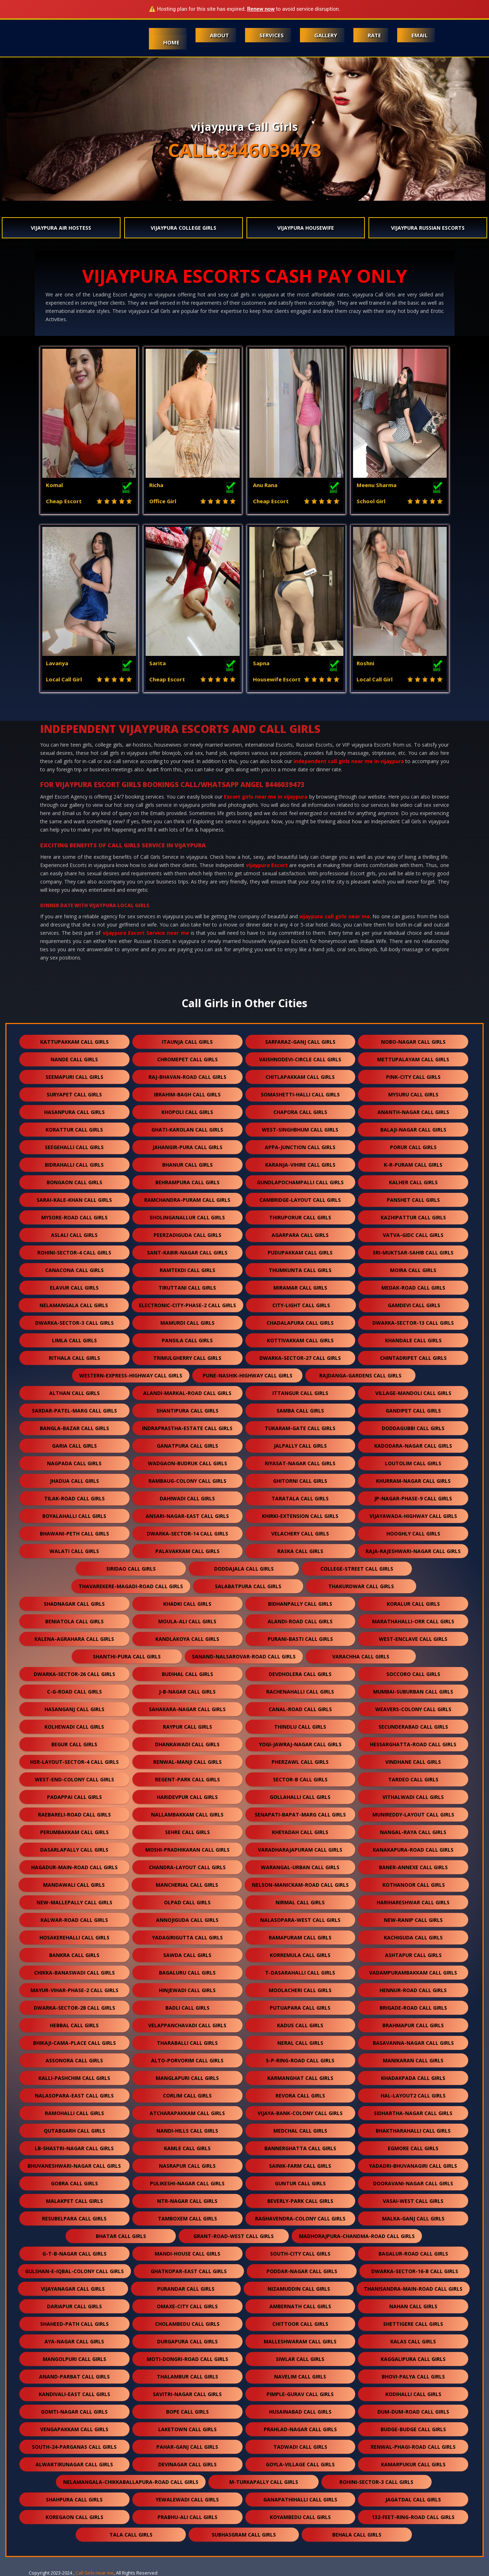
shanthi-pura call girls (127, 1656)
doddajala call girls (244, 1568)
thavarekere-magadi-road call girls (131, 1586)
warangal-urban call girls (300, 1867)
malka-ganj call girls (413, 2218)
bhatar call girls (121, 2236)
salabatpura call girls (248, 1586)
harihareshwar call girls (413, 1902)
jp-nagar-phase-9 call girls (413, 1498)
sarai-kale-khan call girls (74, 1199)
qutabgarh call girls (74, 2130)
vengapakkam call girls (74, 2429)
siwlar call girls (300, 2359)
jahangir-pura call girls (187, 1147)
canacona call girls (74, 1270)
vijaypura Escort (267, 865)
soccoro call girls (413, 1674)
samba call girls (300, 1410)
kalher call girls (413, 1182)
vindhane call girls (413, 1761)
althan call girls (74, 1393)
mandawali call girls (74, 1884)
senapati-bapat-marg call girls (300, 1814)
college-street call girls (356, 1568)
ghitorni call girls (300, 1480)
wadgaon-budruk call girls (187, 1463)
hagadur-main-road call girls (74, 1867)
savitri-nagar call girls (187, 2394)
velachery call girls (300, 1533)
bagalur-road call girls (413, 2253)
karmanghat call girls (300, 2078)
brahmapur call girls (413, 2025)
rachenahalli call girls (300, 1691)
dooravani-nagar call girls (413, 2183)
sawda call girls (187, 1955)
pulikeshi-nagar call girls (187, 2183)
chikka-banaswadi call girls (74, 1972)
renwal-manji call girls (187, 1761)
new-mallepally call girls (74, 1902)
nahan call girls (413, 2306)
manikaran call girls (413, 2060)
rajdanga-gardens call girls (360, 1375)
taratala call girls (300, 1498)
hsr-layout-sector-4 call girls (74, 1761)
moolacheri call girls (300, 1990)
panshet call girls (413, 1199)
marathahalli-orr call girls (413, 1621)
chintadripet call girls (413, 1357)
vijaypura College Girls (183, 227)
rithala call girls (74, 1357)
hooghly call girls (413, 1533)
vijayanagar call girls (73, 2288)
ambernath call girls (300, 2306)
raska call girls (300, 1551)
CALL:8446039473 (244, 150)
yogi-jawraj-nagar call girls (300, 1744)
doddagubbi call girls (413, 1428)
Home (171, 42)
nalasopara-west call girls (300, 1919)
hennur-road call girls (413, 1990)
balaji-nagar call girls (413, 1129)
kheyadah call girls (300, 1832)
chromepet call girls (187, 1059)
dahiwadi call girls (187, 1498)
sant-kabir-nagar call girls (187, 1252)
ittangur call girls (300, 1393)
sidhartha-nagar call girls (413, 2113)
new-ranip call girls (413, 1919)
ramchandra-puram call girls (187, 1199)
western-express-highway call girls (130, 1375)
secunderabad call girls (413, 1726)
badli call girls (187, 2007)
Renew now (261, 9)
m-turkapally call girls (263, 2482)
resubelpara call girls (74, 2218)
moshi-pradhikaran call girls (187, 1849)
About (219, 35)
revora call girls (300, 2095)
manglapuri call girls (187, 2078)
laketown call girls (187, 2429)
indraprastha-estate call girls (187, 1428)
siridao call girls (131, 1568)
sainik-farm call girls (300, 2165)
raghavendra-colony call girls (300, 2218)
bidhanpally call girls (300, 1603)
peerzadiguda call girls (187, 1235)
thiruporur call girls (300, 1217)
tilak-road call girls (74, 1498)
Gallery (325, 35)
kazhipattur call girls (413, 1217)
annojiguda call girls (187, 1919)
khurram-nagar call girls (413, 1480)
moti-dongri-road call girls (187, 2359)
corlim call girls (187, 2095)
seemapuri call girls (74, 1076)
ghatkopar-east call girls (189, 2271)
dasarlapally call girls (74, 1849)
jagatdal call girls (413, 2499)
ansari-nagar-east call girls (187, 1516)
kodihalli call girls (413, 2394)
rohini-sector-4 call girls (74, 1252)
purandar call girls (186, 2288)
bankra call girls (74, 1955)
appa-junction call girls (300, 1147)
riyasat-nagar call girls (300, 1463)
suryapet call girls (74, 1094)
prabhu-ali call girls (187, 2517)
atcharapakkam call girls (187, 2113)
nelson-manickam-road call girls (300, 1884)
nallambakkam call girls (187, 1814)
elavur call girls (74, 1287)
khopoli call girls (187, 1112)
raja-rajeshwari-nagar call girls (413, 1551)
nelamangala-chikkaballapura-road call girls (130, 2482)
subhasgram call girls (244, 2534)
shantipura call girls (187, 1410)
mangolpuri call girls (74, 2359)
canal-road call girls (300, 1709)
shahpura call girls (74, 2499)
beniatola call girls (74, 1621)
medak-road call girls (413, 1287)
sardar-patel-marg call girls (74, 1410)
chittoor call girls (300, 2323)
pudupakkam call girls (300, 1252)
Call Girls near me (94, 2573)
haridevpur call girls (187, 1797)
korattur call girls (74, 1129)
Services (271, 35)
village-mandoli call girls (413, 1393)
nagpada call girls (74, 1463)
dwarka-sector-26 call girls (74, 1674)
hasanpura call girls (74, 1112)
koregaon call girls (74, 2517)
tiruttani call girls (187, 1287)
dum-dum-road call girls (413, 2411)
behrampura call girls (187, 1182)
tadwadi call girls (300, 2446)
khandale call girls (413, 1340)
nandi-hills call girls (187, 2130)
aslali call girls (74, 1235)
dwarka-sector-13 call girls (413, 1322)
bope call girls (187, 2411)
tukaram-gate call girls (300, 1428)
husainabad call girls (300, 2411)
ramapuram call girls (300, 1937)
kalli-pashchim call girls (74, 2078)
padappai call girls (74, 1797)
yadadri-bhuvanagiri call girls (413, 2165)
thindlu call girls (300, 1726)
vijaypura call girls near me (334, 916)
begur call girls (74, 1744)
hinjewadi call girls (187, 1990)
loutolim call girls (413, 1463)
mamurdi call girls (187, 1322)
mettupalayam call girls (413, 1059)
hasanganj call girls (74, 1709)
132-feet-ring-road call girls (413, 2517)
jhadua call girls (74, 1480)
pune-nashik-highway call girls (247, 1375)
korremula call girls (300, 1955)
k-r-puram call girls (413, 1164)
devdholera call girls (300, 1674)
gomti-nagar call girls (74, 2411)
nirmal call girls (300, 1902)
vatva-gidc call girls (413, 1235)
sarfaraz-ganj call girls (300, 1041)
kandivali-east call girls (74, 2394)
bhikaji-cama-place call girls (74, 2042)
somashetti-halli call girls (300, 1094)
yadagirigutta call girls (187, 1937)
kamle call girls (187, 2148)
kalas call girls (413, 2341)
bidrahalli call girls (74, 1164)
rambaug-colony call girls (187, 1480)
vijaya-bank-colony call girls (300, 2113)
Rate (374, 35)
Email (420, 35)
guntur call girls (300, 2183)
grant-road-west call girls (233, 2236)
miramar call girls (300, 1287)
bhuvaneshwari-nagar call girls (74, 2165)
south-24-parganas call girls (74, 2446)
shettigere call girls (413, 2323)
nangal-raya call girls (413, 1832)
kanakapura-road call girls (413, 1849)
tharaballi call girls (187, 2042)
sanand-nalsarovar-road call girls (244, 1656)
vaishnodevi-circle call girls (300, 1059)
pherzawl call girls (300, 1761)
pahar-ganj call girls (187, 2446)
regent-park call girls (187, 1779)
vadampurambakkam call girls (413, 1972)
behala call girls (356, 2534)
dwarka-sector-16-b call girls (414, 2271)
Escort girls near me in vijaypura (266, 796)
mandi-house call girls (187, 2253)
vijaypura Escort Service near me (146, 932)
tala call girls (130, 2534)
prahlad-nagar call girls (300, 2429)
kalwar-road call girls (74, 1919)
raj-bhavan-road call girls (187, 1076)
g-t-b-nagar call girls (74, 2253)
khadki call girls (187, 1603)
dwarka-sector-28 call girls (74, 2007)
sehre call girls (187, 1832)
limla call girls (74, 1340)
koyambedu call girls (300, 2517)
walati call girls (74, 1551)
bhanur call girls (187, 1164)
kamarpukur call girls (413, 2464)
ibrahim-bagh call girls (187, 1094)
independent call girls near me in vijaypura (348, 761)
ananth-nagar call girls (413, 1112)
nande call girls (74, 1059)
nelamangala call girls (73, 1305)
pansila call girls (187, 1340)
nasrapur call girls (187, 2165)
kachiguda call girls (413, 1937)
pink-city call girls (413, 1076)
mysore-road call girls (74, 1217)
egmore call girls (413, 2148)
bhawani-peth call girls (74, 1533)
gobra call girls (74, 2183)
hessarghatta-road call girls (413, 1744)
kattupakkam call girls (74, 1041)
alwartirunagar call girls (74, 2464)
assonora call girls (74, 2060)
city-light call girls (301, 1305)
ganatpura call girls (187, 1445)
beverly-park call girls (300, 2201)
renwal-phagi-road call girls (413, 2446)
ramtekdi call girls (187, 1270)
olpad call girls (187, 1902)
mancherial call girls (187, 1884)
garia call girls (74, 1445)
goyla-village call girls (300, 2464)
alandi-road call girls (300, 1621)
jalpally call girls (300, 1445)
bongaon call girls (74, 1182)
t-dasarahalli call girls (300, 1972)
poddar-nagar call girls (302, 2271)
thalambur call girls (187, 2376)
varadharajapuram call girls (300, 1849)
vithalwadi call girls (413, 1797)
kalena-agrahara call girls (74, 1638)
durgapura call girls (187, 2341)
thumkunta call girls (300, 1270)
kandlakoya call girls (187, 1638)
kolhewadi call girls (74, 1726)
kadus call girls (300, 2025)
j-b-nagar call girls (187, 1691)
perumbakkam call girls (74, 1832)
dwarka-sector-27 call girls (300, 1357)
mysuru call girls (413, 1094)
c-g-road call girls (74, 1691)
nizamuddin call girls (299, 2288)
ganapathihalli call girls (300, 2499)
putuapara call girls (300, 2007)
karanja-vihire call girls (300, 1164)
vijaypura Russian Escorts (428, 227)
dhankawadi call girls (187, 1744)
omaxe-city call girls (187, 2306)
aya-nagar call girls (74, 2341)
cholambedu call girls (187, 2323)
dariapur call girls (74, 2306)
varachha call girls (360, 1656)
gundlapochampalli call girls (300, 1182)
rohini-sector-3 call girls (376, 2482)
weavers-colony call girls (413, 1709)
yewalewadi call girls (187, 2499)
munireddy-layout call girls (413, 1814)
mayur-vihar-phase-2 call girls (74, 1990)
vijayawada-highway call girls (413, 1516)
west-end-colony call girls (74, 1779)
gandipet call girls (413, 1410)
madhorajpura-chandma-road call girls (357, 2236)
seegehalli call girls (74, 1147)
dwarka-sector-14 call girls (187, 1533)
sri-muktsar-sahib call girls (413, 1252)
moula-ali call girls (187, 1621)
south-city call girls (300, 2253)
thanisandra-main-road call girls (413, 2288)
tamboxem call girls (187, 2218)
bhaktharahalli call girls (413, 2130)
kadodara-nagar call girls (413, 1445)
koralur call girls (413, 1603)
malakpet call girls (74, 2201)
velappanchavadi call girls (187, 2025)
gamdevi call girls (414, 1305)
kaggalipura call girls (413, 2359)
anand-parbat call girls (74, 2376)
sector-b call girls (300, 1779)
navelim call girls (300, 2376)
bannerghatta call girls (300, 2148)
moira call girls (413, 1270)
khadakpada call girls (413, 2078)
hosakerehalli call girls (74, 1937)
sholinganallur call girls (187, 1217)
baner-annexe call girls (413, 1867)
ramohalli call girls (74, 2113)
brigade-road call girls (413, 2007)
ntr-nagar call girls (187, 2201)
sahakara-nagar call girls (187, 1709)
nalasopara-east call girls (74, 2095)
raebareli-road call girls (74, 1814)
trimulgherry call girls (187, 1357)
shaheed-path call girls (74, 2323)
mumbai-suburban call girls (413, 1691)
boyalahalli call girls (74, 1516)
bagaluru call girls (187, 1972)
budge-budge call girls (413, 2429)
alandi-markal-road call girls (187, 1393)
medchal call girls (300, 2130)
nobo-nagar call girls (413, 1041)
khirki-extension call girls (300, 1516)
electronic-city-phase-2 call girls (187, 1305)
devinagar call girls (187, 2464)
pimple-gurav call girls (300, 2394)
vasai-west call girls (413, 2201)
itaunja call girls (187, 1041)
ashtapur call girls (413, 1955)
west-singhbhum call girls (300, 1129)
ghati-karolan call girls (187, 1129)
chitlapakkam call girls (300, 1076)
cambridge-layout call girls (300, 1199)
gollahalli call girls (300, 1797)
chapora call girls (300, 1112)
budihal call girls (187, 1674)
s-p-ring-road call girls (300, 2060)
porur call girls (413, 1147)
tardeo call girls (413, 1779)
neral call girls (300, 2042)
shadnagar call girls (74, 1603)
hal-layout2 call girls (413, 2095)
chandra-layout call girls (187, 1867)
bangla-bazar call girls (74, 1428)
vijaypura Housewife (305, 227)
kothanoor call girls (413, 1884)
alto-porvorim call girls (187, 2060)
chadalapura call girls (300, 1322)
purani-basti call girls (300, 1638)
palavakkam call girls (187, 1551)
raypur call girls (187, 1726)
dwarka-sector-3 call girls (74, 1322)
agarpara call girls (300, 1235)
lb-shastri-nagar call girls (74, 2148)
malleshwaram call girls (300, 2341)
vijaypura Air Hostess (61, 227)
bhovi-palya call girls (413, 2376)
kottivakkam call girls (300, 1340)
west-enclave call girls (413, 1638)
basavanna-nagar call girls (413, 2042)
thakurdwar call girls (361, 1586)
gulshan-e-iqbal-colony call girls (74, 2271)
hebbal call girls (74, 2025)
